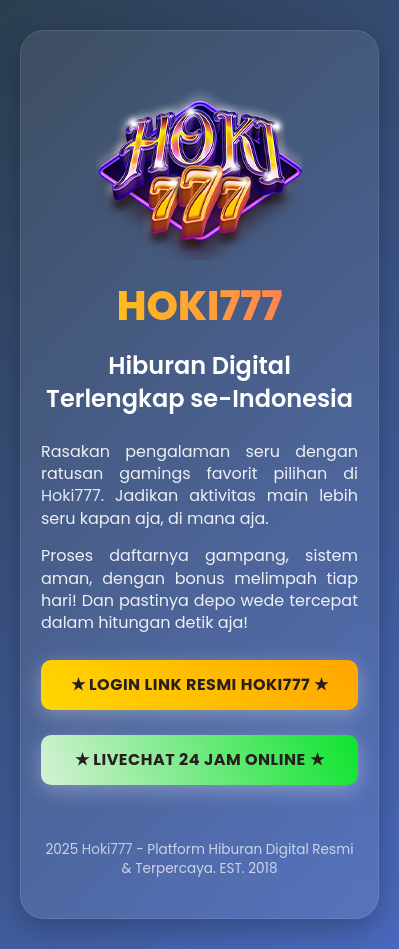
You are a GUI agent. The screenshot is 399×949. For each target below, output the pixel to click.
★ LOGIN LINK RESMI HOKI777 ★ (200, 684)
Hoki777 (71, 495)
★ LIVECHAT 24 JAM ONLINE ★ (199, 759)
